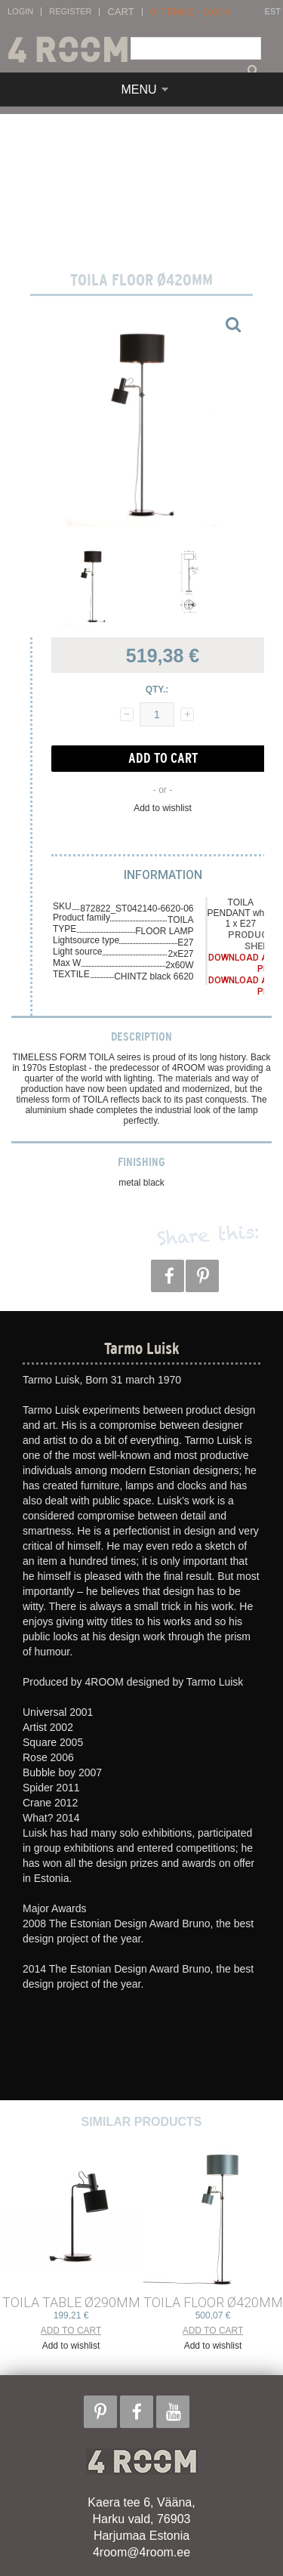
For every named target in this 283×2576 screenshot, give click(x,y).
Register (70, 12)
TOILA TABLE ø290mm (71, 2302)
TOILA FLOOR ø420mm (213, 2302)
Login (20, 12)
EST (273, 12)
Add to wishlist (163, 808)
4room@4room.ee (141, 2552)
